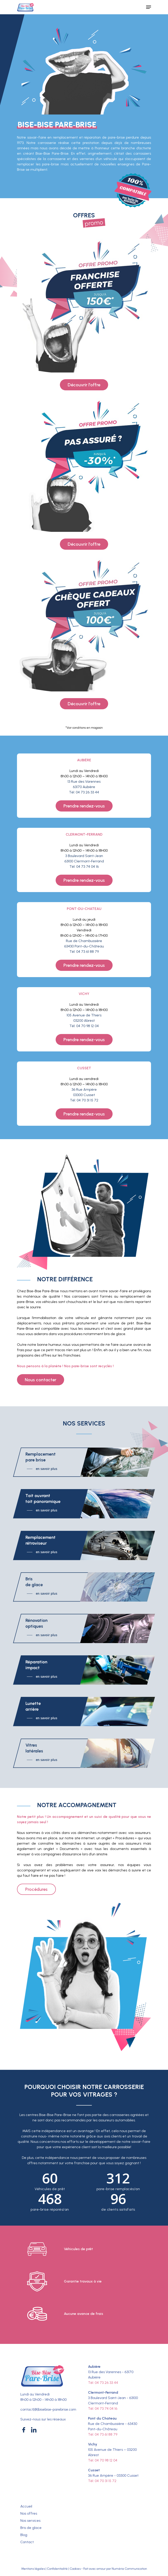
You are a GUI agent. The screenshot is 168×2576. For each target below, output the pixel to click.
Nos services (30, 2520)
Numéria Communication (129, 2569)
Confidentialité (57, 2569)
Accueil (26, 2506)
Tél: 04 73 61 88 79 (84, 951)
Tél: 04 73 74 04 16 (84, 866)
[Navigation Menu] (148, 7)
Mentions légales (33, 2569)
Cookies (75, 2569)
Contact (27, 2542)
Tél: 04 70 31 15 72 (84, 1100)
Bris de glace (31, 2528)
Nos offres (28, 2513)
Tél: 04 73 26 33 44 (84, 792)
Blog (23, 2535)
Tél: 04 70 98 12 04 (84, 1026)
